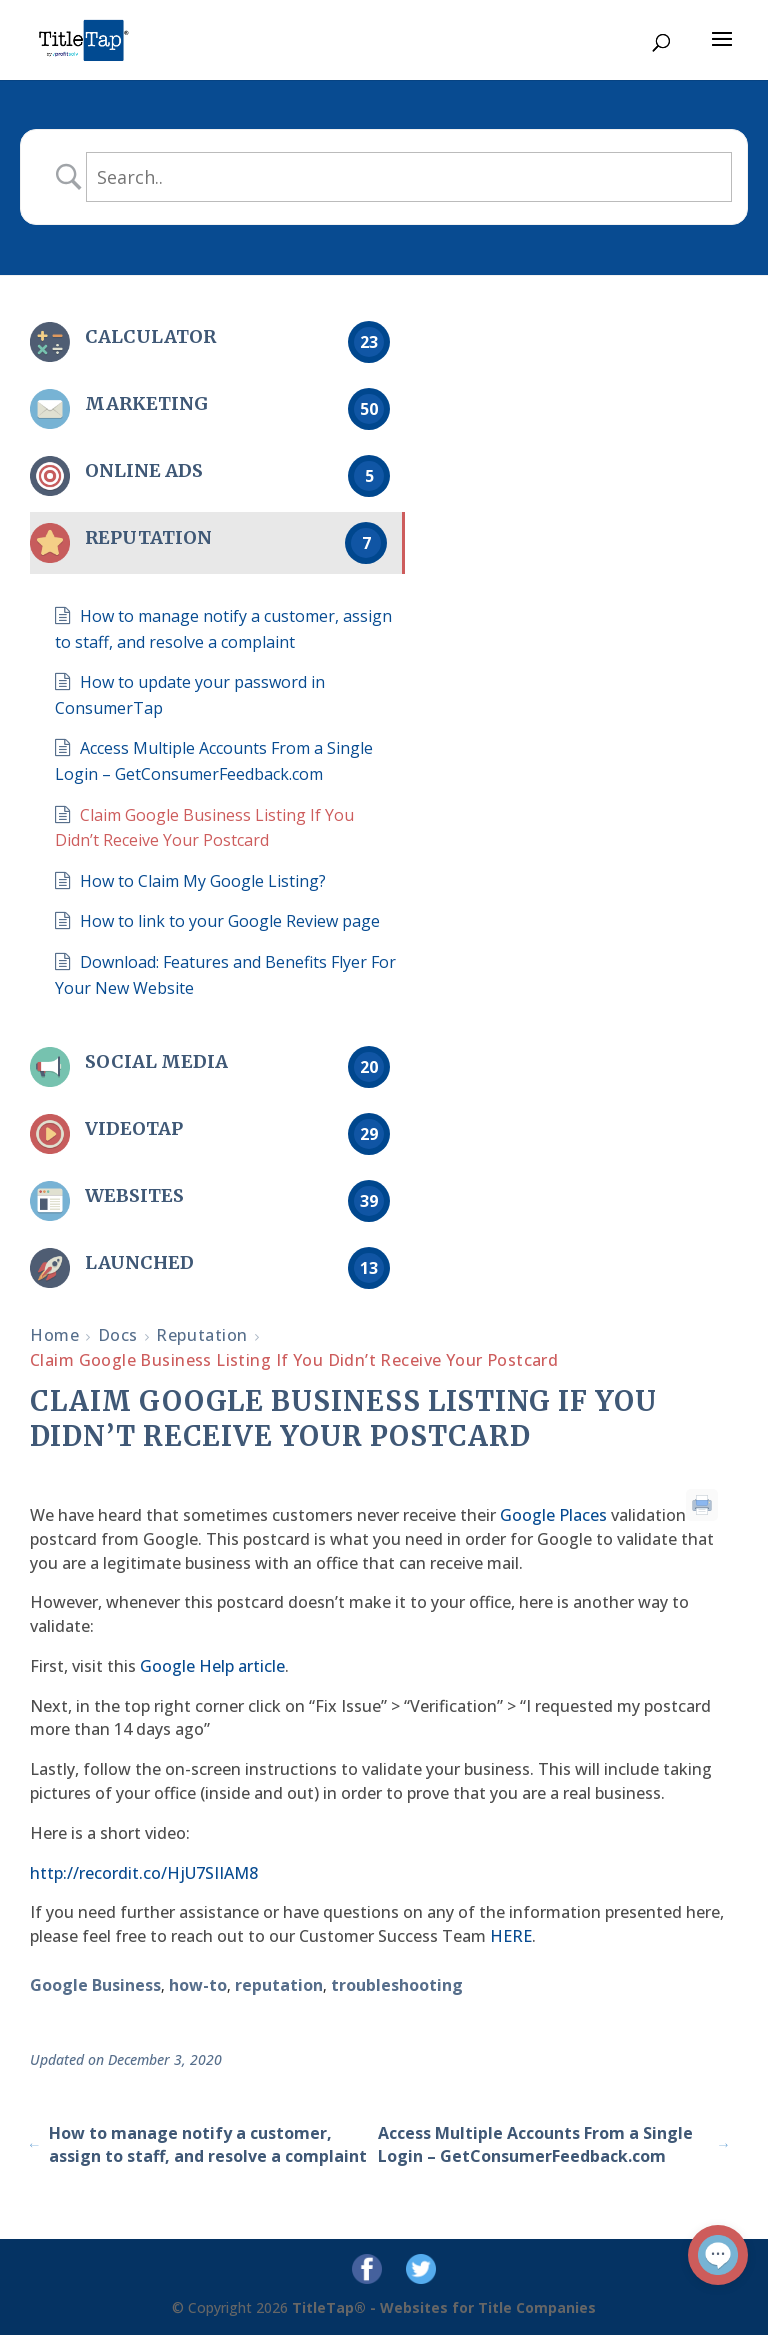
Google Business (95, 1985)
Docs (118, 1335)
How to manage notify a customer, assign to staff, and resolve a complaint (198, 2145)
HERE (511, 1936)
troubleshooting (397, 1985)
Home (54, 1335)
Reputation (202, 1335)
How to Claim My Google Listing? (203, 881)
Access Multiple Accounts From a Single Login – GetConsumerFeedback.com (553, 2145)
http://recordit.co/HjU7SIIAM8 (144, 1873)
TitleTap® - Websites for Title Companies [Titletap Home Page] (444, 2307)
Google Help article (212, 1666)
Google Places (553, 1515)
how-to (198, 1985)
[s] (409, 177)
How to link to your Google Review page (230, 921)
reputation (279, 1985)
